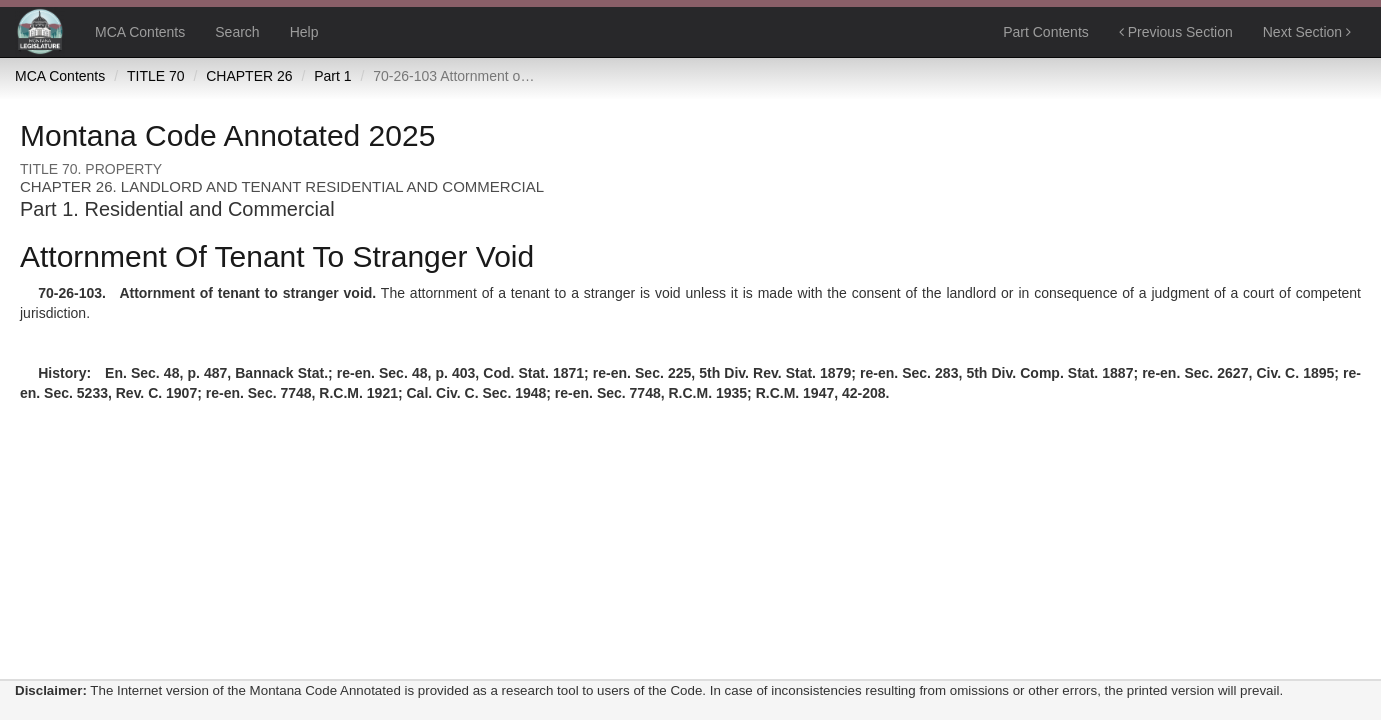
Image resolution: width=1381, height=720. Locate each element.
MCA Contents (140, 32)
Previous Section (1176, 32)
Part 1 (332, 76)
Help (304, 32)
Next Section (1307, 32)
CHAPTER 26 (249, 76)
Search (237, 32)
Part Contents (1046, 32)
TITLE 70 (156, 76)
